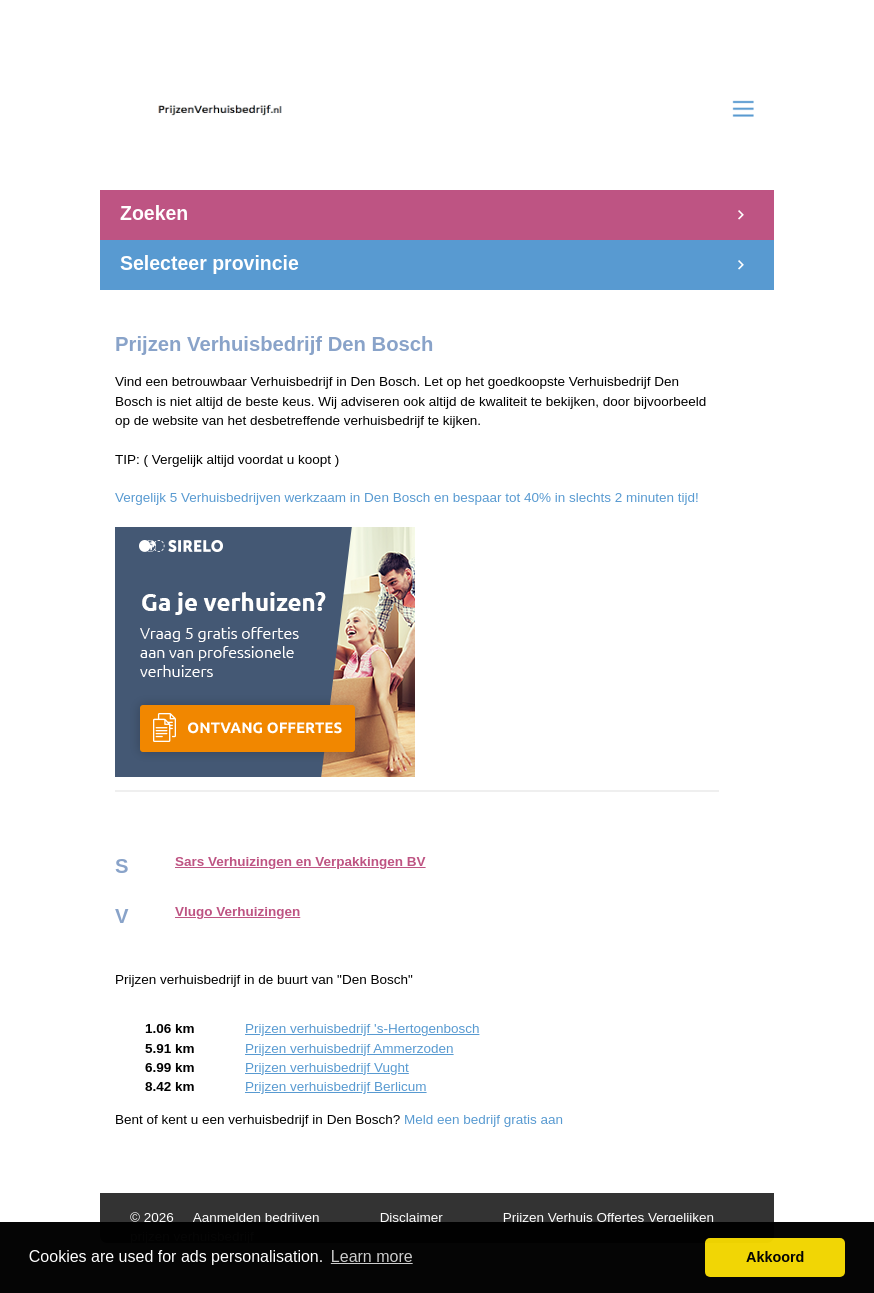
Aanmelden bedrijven (256, 1217)
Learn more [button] (372, 1256)
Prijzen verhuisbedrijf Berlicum (336, 1086)
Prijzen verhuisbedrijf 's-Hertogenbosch (362, 1028)
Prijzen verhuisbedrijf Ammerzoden (349, 1048)
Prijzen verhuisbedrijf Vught (327, 1067)
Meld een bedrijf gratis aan (483, 1119)
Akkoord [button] (775, 1257)
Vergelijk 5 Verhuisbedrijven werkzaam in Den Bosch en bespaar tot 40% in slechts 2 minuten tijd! (407, 497)
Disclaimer (411, 1217)
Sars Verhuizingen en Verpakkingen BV (300, 861)
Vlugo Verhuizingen (237, 911)
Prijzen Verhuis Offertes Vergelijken (608, 1217)
